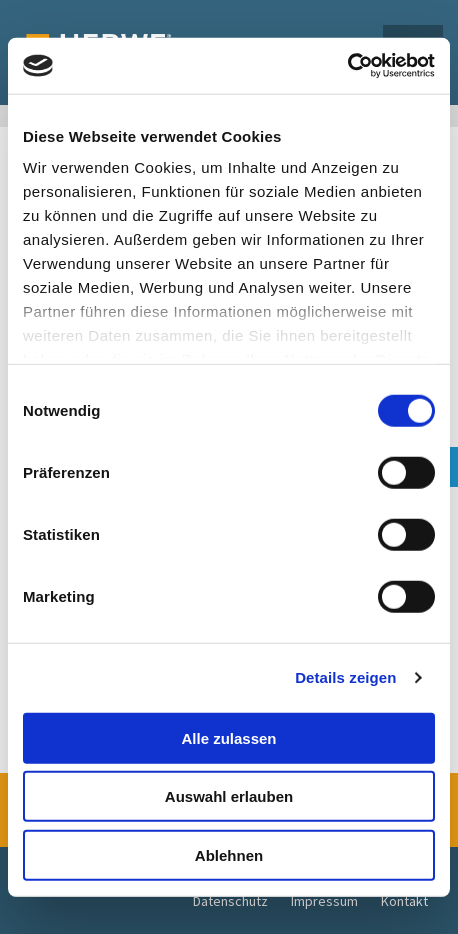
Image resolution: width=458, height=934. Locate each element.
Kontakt (404, 901)
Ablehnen (229, 854)
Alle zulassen (228, 737)
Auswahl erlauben (229, 796)
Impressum (324, 901)
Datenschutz (230, 901)
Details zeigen (345, 677)
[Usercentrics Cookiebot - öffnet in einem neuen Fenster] (347, 66)
